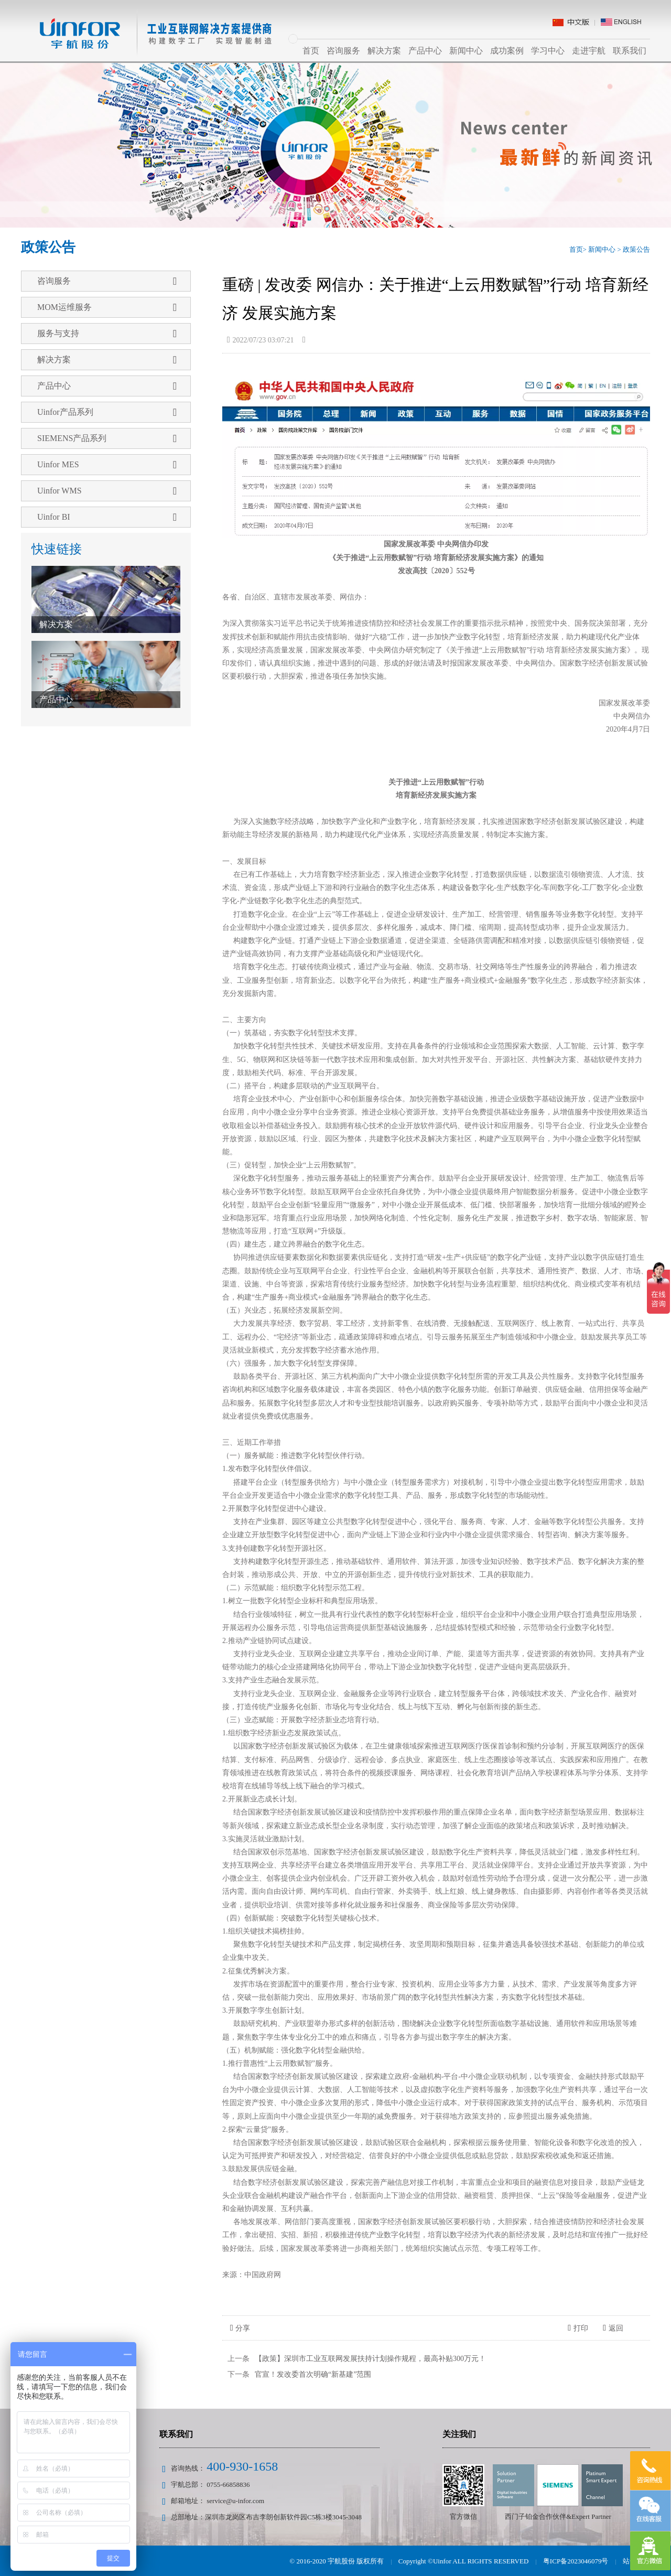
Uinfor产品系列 (107, 412)
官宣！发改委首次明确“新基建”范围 (313, 2374)
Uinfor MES (107, 465)
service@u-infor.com (235, 2501)
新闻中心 (466, 50)
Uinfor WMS (107, 491)
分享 (240, 2328)
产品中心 (425, 50)
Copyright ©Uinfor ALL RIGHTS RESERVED (463, 2561)
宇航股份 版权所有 (357, 2561)
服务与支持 (107, 334)
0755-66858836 (228, 2484)
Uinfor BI (107, 517)
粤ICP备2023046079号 (575, 2561)
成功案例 (507, 50)
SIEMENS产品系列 (107, 438)
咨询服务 (343, 50)
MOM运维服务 (107, 307)
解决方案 (384, 50)
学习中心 (548, 50)
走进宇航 (588, 50)
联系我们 (629, 50)
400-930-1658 (242, 2466)
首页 (310, 50)
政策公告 (636, 249)
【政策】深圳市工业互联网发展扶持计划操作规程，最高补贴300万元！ (370, 2359)
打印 (578, 2328)
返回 (613, 2328)
